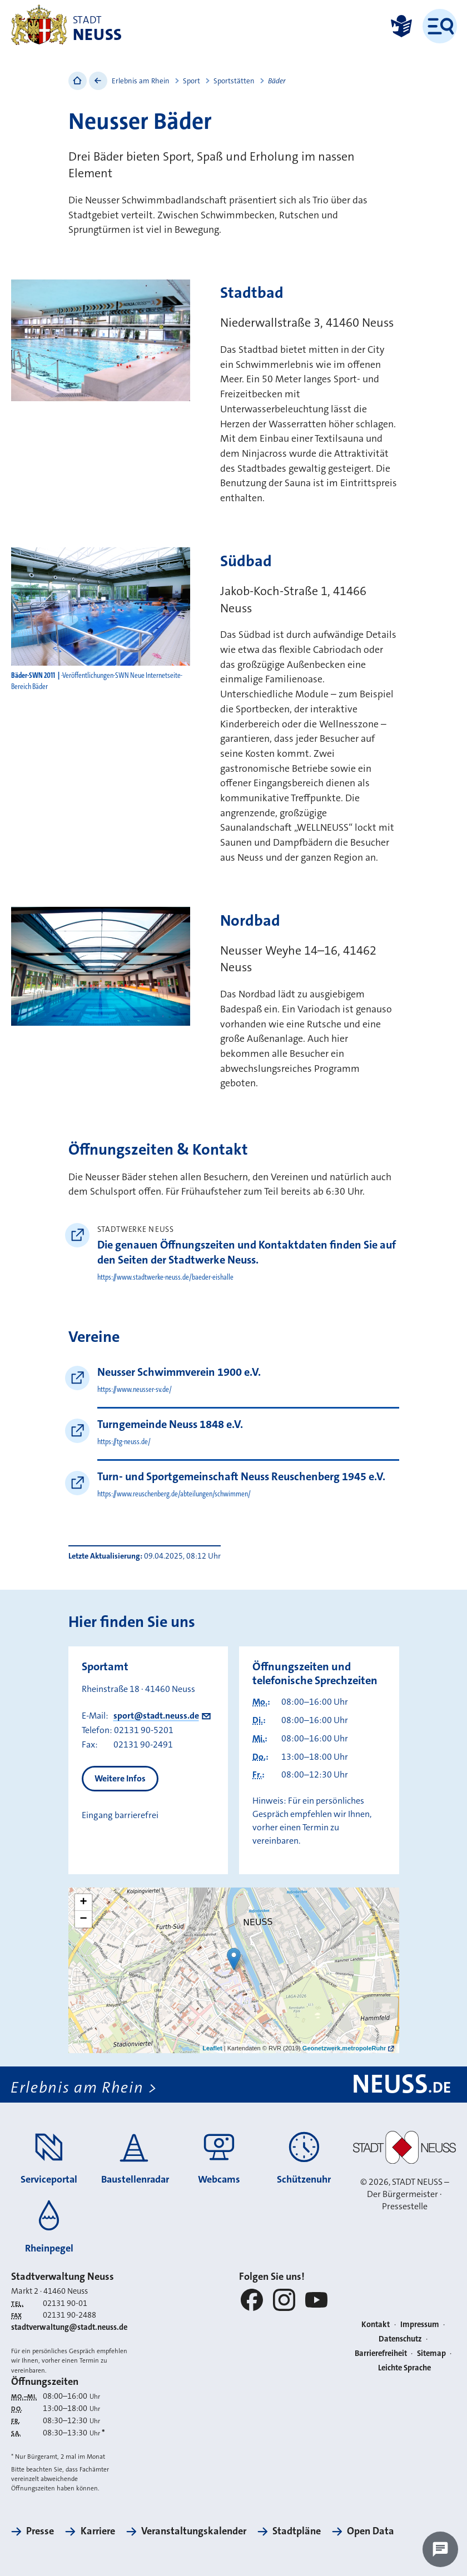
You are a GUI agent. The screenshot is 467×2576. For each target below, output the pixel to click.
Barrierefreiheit (381, 2353)
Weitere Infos (120, 1778)
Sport (191, 81)
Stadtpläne (296, 2531)
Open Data (370, 2531)
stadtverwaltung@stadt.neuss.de (69, 2327)
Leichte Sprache (404, 2368)
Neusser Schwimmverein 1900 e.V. (179, 1372)
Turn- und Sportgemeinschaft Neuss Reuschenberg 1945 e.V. (241, 1476)
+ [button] (83, 1902)
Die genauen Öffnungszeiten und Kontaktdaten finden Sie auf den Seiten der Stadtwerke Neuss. (246, 1252)
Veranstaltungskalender (193, 2531)
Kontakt (375, 2324)
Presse (40, 2531)
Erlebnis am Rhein (141, 81)
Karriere (98, 2531)
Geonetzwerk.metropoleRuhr (344, 2048)
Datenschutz (400, 2339)
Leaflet (212, 2048)
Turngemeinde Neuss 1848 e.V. (170, 1424)
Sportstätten (234, 81)
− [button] (83, 1919)
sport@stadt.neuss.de (156, 1715)
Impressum (419, 2324)
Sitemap (431, 2353)
